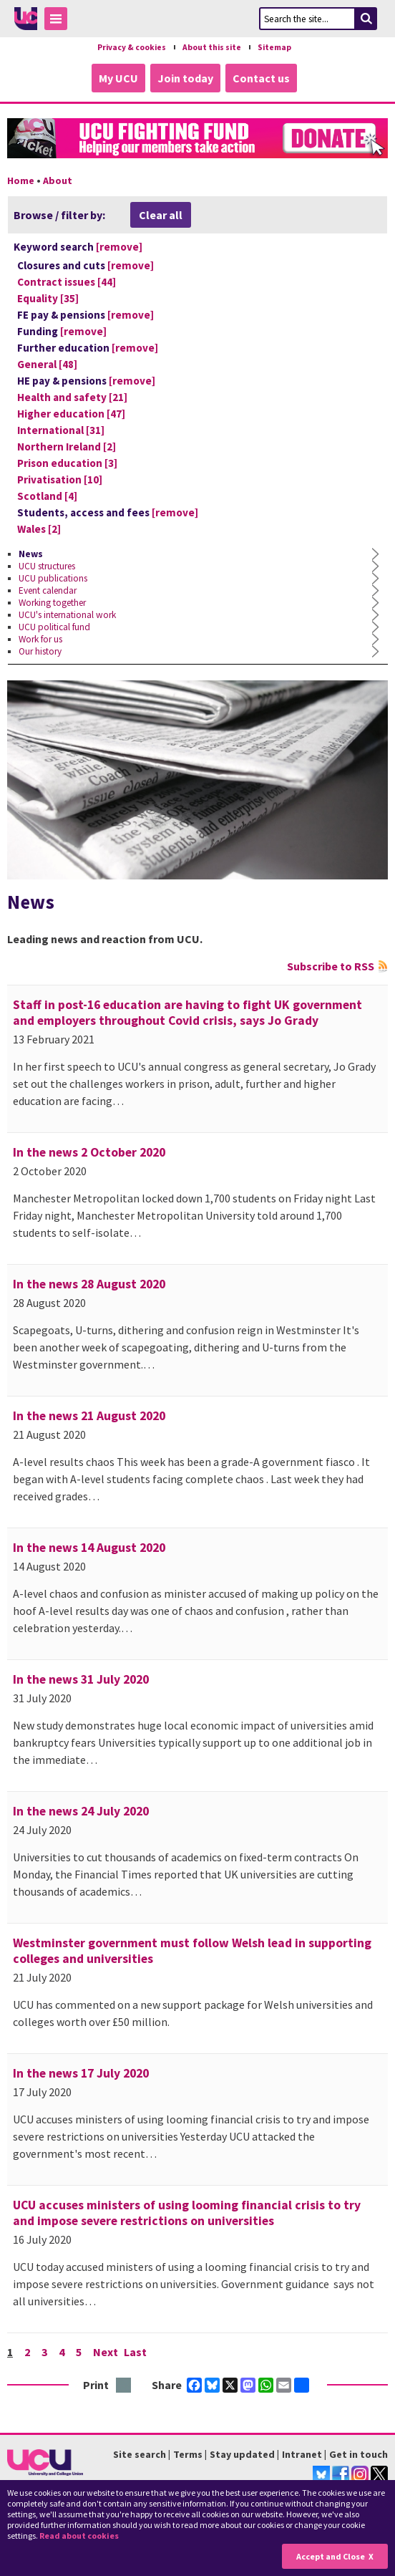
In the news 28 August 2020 (89, 1284)
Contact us (261, 78)
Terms (188, 2454)
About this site (211, 47)
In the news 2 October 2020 (89, 1152)
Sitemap (274, 47)
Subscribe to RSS (330, 966)
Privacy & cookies (131, 47)
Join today (185, 78)
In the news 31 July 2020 (81, 1679)
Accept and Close (330, 2556)
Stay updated (242, 2454)
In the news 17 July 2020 (81, 2073)
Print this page (124, 2386)
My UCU (118, 78)
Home (20, 180)
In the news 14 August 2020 (89, 1547)
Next (105, 2352)
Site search (139, 2454)
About (57, 180)
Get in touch (358, 2454)
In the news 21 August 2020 (89, 1416)
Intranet (302, 2454)
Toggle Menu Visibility (59, 21)
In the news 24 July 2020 (81, 1811)
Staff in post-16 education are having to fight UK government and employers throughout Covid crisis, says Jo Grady (187, 1012)
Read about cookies (79, 2535)
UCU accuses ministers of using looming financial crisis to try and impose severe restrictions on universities (187, 2213)
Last (135, 2352)
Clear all (160, 215)
